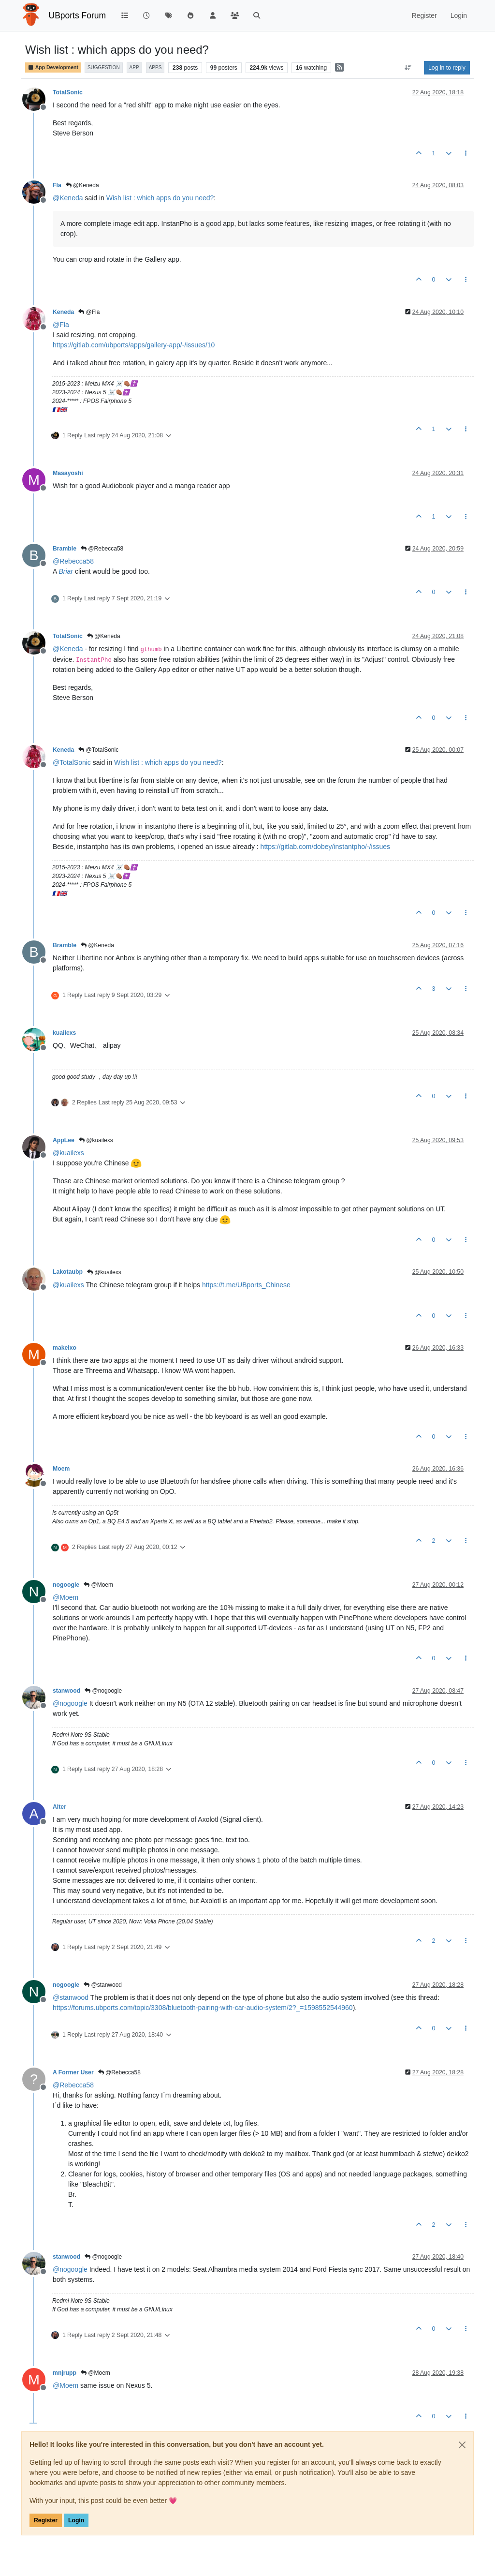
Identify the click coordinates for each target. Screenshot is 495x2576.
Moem (61, 1468)
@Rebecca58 (102, 548)
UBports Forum (77, 15)
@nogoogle (103, 1690)
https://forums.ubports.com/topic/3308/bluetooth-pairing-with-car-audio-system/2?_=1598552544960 (203, 2007)
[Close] (462, 2445)
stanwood (66, 1690)
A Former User (73, 2072)
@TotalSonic (98, 749)
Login (76, 2520)
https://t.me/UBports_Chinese (246, 1285)
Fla (57, 185)
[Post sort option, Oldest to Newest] (408, 67)
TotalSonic (68, 92)
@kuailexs (96, 1140)
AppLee (63, 1140)
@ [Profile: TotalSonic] (72, 762)
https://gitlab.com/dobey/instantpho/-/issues (325, 846)
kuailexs (64, 1032)
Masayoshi (68, 473)
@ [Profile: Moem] (65, 1597)
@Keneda (82, 185)
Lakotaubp (68, 1271)
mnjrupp (64, 2372)
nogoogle (66, 1584)
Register (46, 2520)
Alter (59, 1806)
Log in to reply (447, 67)
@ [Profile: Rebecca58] (73, 561)
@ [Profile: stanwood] (70, 1997)
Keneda (63, 312)
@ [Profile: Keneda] (68, 198)
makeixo (64, 1347)
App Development (53, 67)
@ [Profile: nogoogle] (70, 1703)
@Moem (98, 1584)
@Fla (89, 312)
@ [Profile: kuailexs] (68, 1153)
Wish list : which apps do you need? (160, 198)
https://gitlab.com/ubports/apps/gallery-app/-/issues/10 (134, 345)
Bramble (64, 548)
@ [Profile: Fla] (61, 324)
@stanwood (103, 1984)
